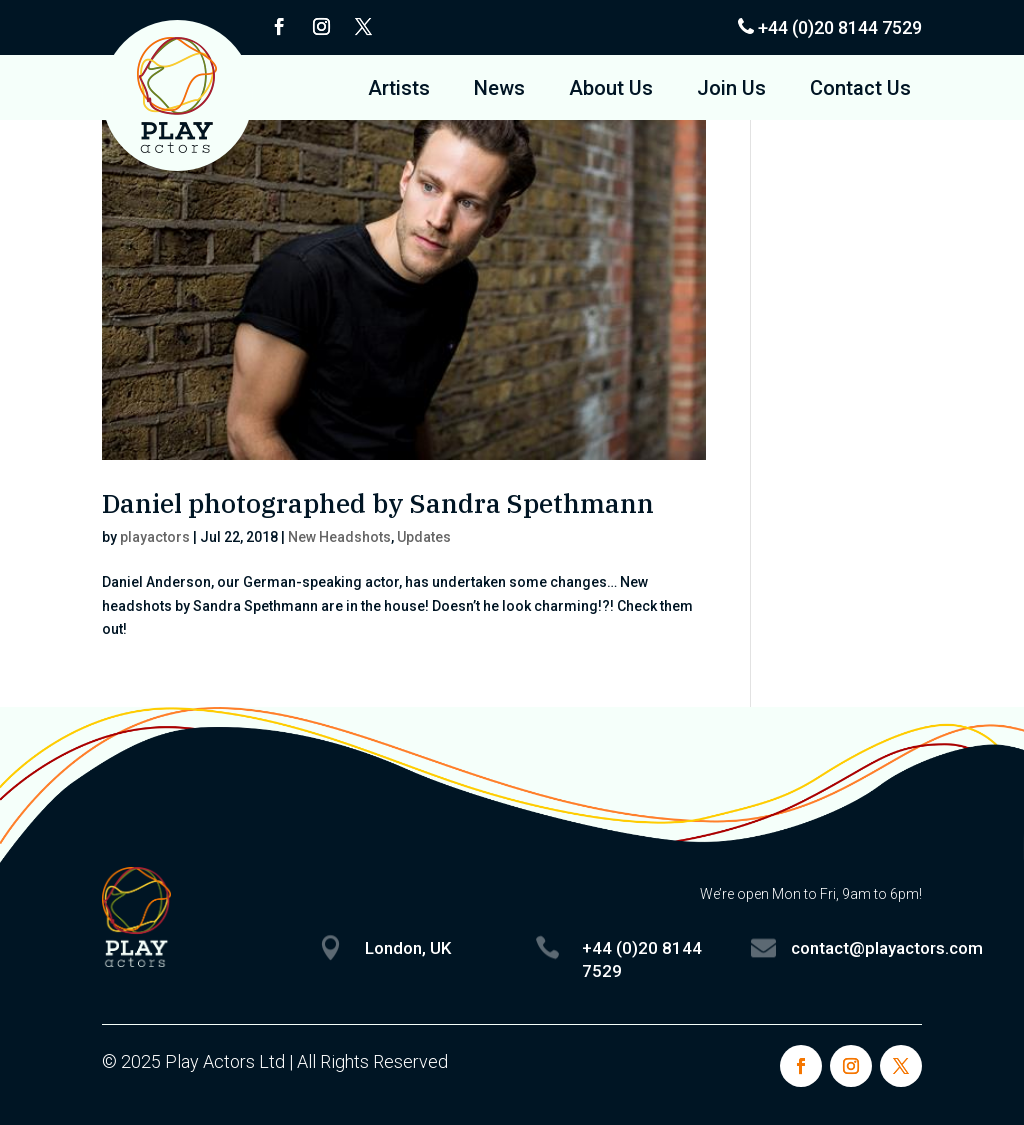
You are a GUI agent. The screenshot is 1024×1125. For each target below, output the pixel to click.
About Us (611, 90)
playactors (155, 537)
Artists (399, 90)
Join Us (731, 90)
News (499, 90)
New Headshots (339, 537)
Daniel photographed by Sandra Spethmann (378, 503)
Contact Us (860, 90)
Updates (424, 537)
